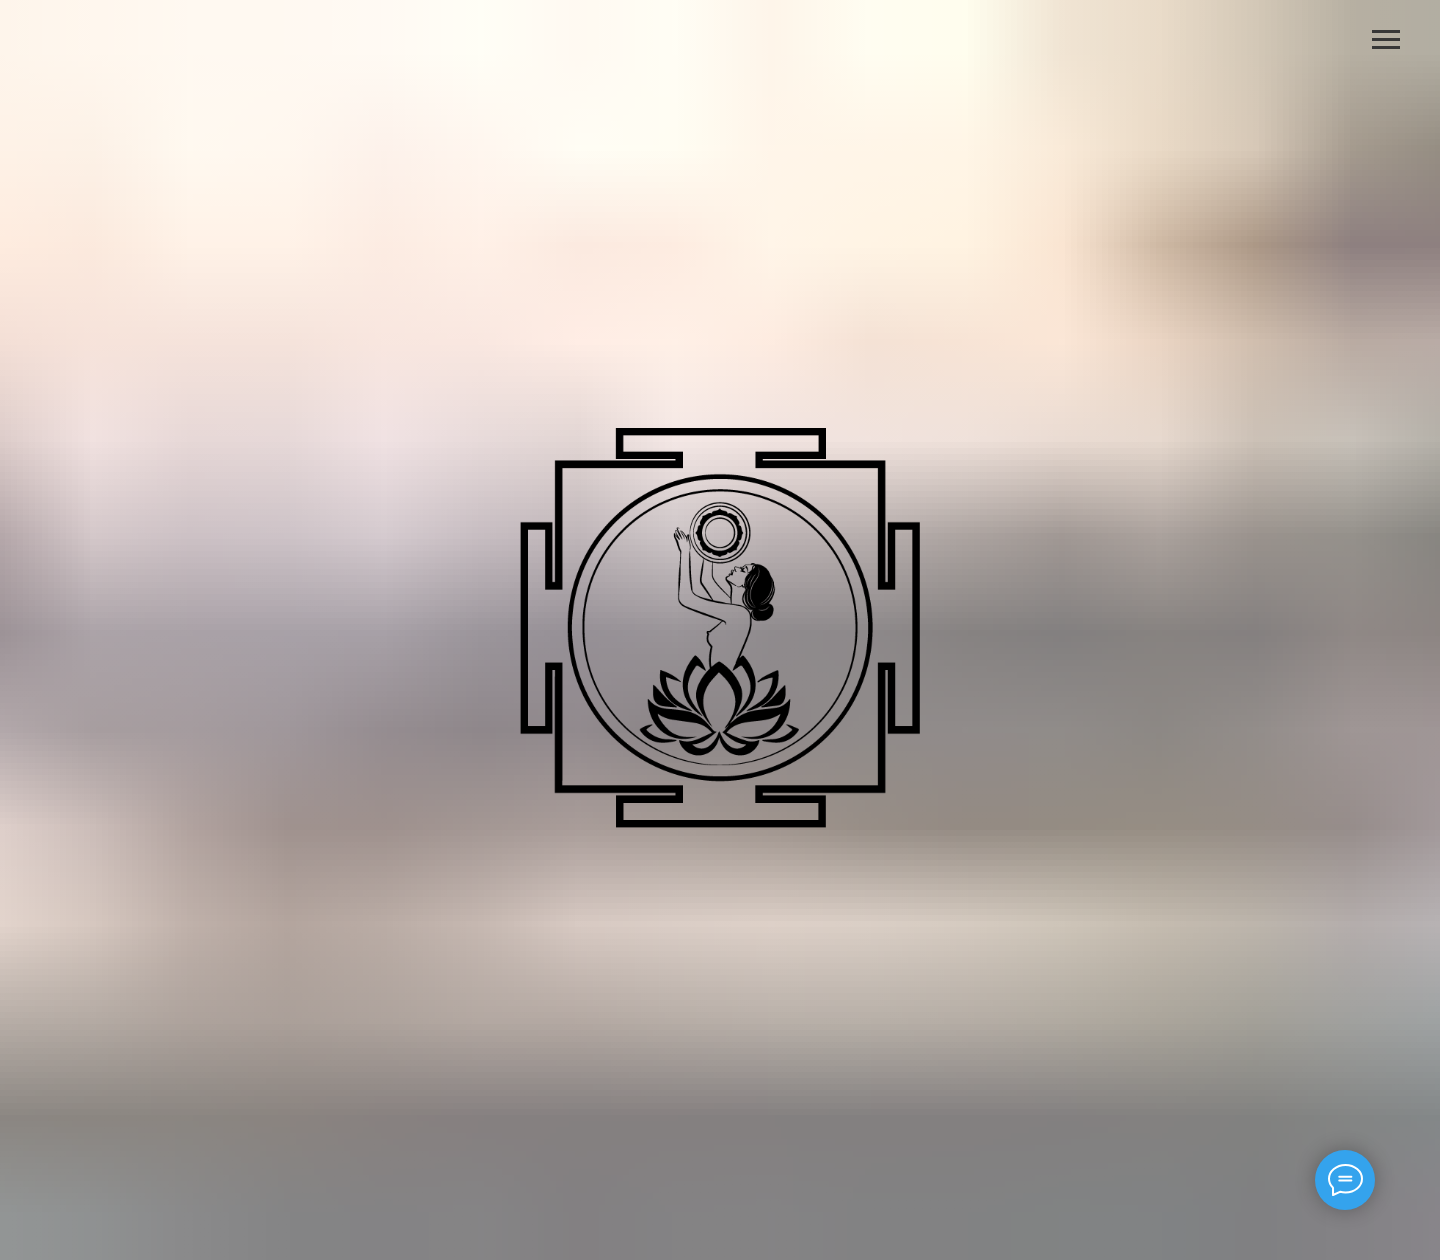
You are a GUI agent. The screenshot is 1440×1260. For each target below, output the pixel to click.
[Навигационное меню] (1386, 40)
